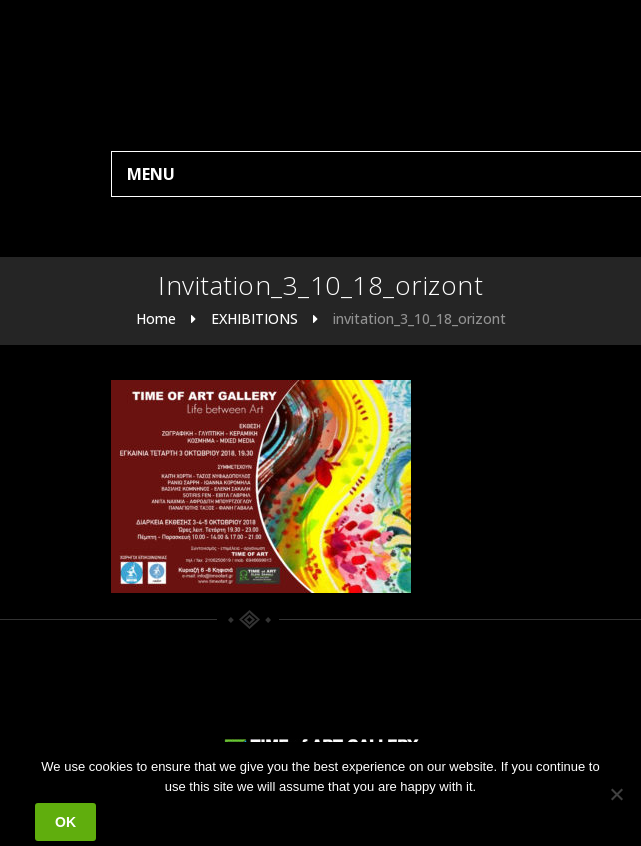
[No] (616, 794)
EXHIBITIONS (254, 318)
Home (156, 318)
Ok (65, 822)
